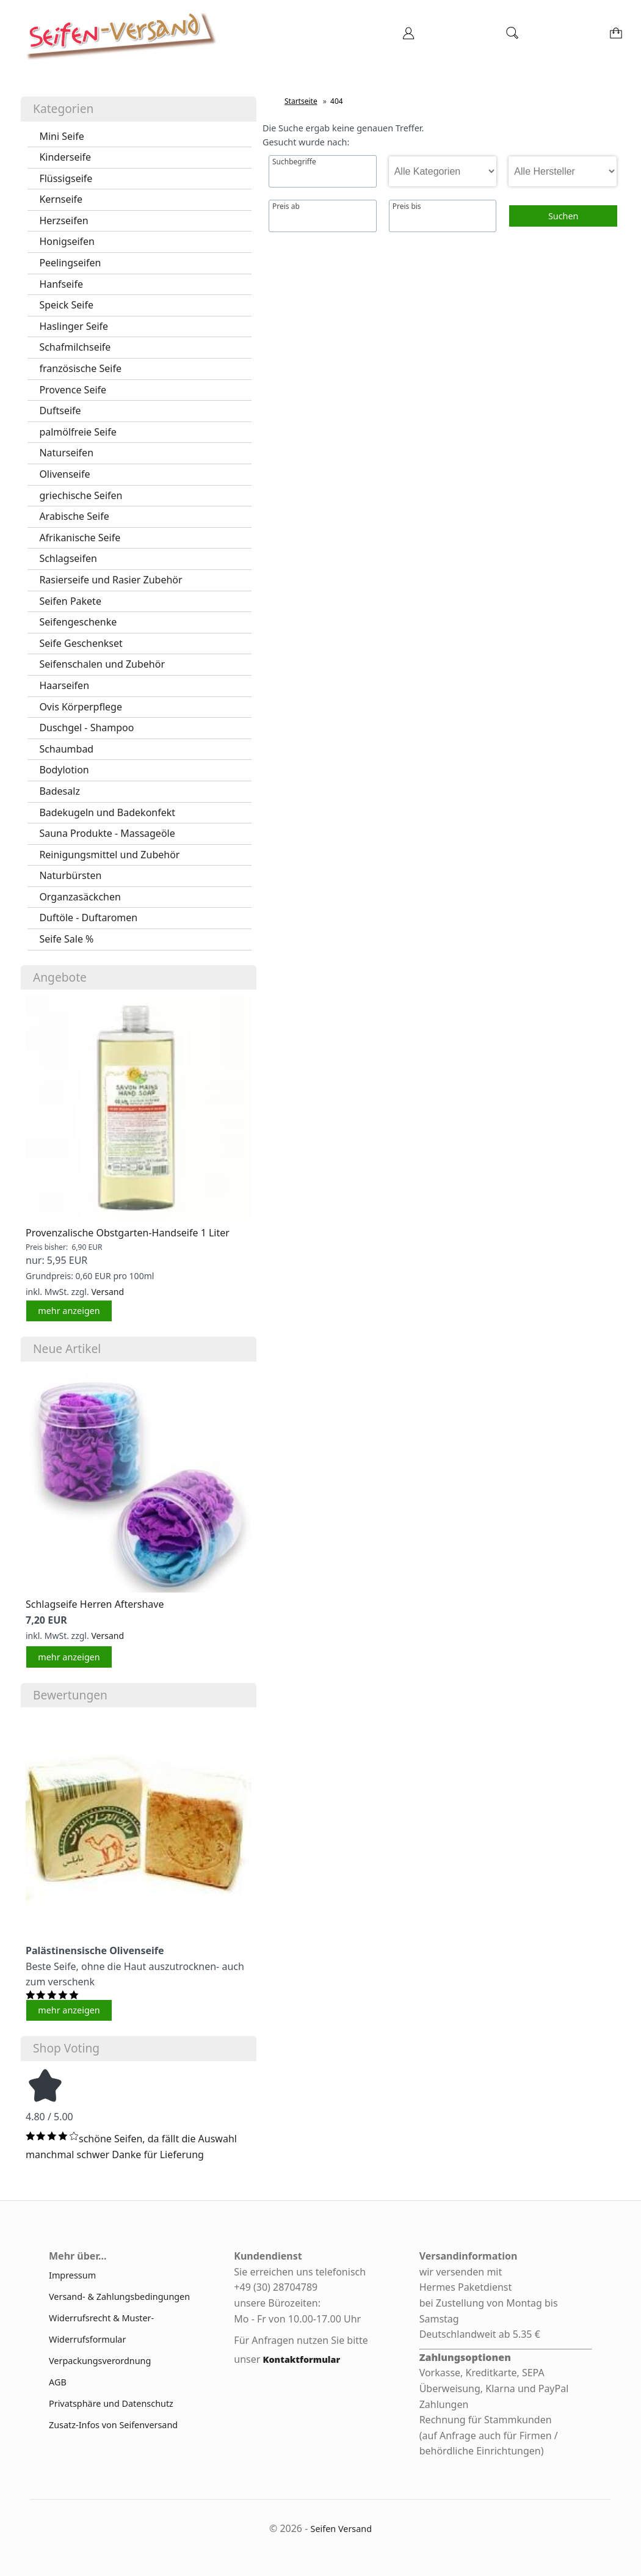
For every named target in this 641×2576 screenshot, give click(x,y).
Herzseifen (63, 220)
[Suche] (512, 37)
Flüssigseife (65, 178)
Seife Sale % (66, 939)
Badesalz (59, 791)
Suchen (563, 216)
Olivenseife (64, 474)
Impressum (72, 2275)
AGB (58, 2382)
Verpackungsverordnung (100, 2360)
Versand (107, 1291)
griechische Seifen (80, 495)
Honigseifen (67, 241)
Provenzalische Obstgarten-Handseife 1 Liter (128, 1232)
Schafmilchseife (74, 347)
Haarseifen (64, 685)
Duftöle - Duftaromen (88, 917)
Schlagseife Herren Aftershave (95, 1604)
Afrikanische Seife (79, 537)
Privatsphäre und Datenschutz (111, 2403)
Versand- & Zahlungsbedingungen (119, 2296)
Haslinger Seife (73, 326)
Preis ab (286, 206)
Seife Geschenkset (80, 643)
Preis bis (407, 206)
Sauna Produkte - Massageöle (107, 833)
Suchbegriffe (294, 162)
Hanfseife (61, 284)
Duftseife (60, 410)
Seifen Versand (341, 2528)
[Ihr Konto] (408, 37)
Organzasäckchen (80, 896)
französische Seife (80, 368)
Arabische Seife (74, 516)
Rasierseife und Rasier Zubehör (110, 579)
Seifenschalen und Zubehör (102, 664)
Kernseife (60, 199)
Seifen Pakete (70, 601)
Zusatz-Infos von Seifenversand (113, 2425)
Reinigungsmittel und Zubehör (109, 854)
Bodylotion (64, 769)
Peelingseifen (70, 262)
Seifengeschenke (78, 622)
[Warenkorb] (617, 37)
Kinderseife (65, 157)
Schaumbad (66, 749)
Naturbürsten (70, 875)
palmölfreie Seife (77, 432)
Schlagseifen (68, 558)
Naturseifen (66, 452)
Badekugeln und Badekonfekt (107, 812)
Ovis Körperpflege (80, 706)
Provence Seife (72, 389)
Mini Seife (61, 136)
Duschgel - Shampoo (86, 727)
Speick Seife (66, 305)
